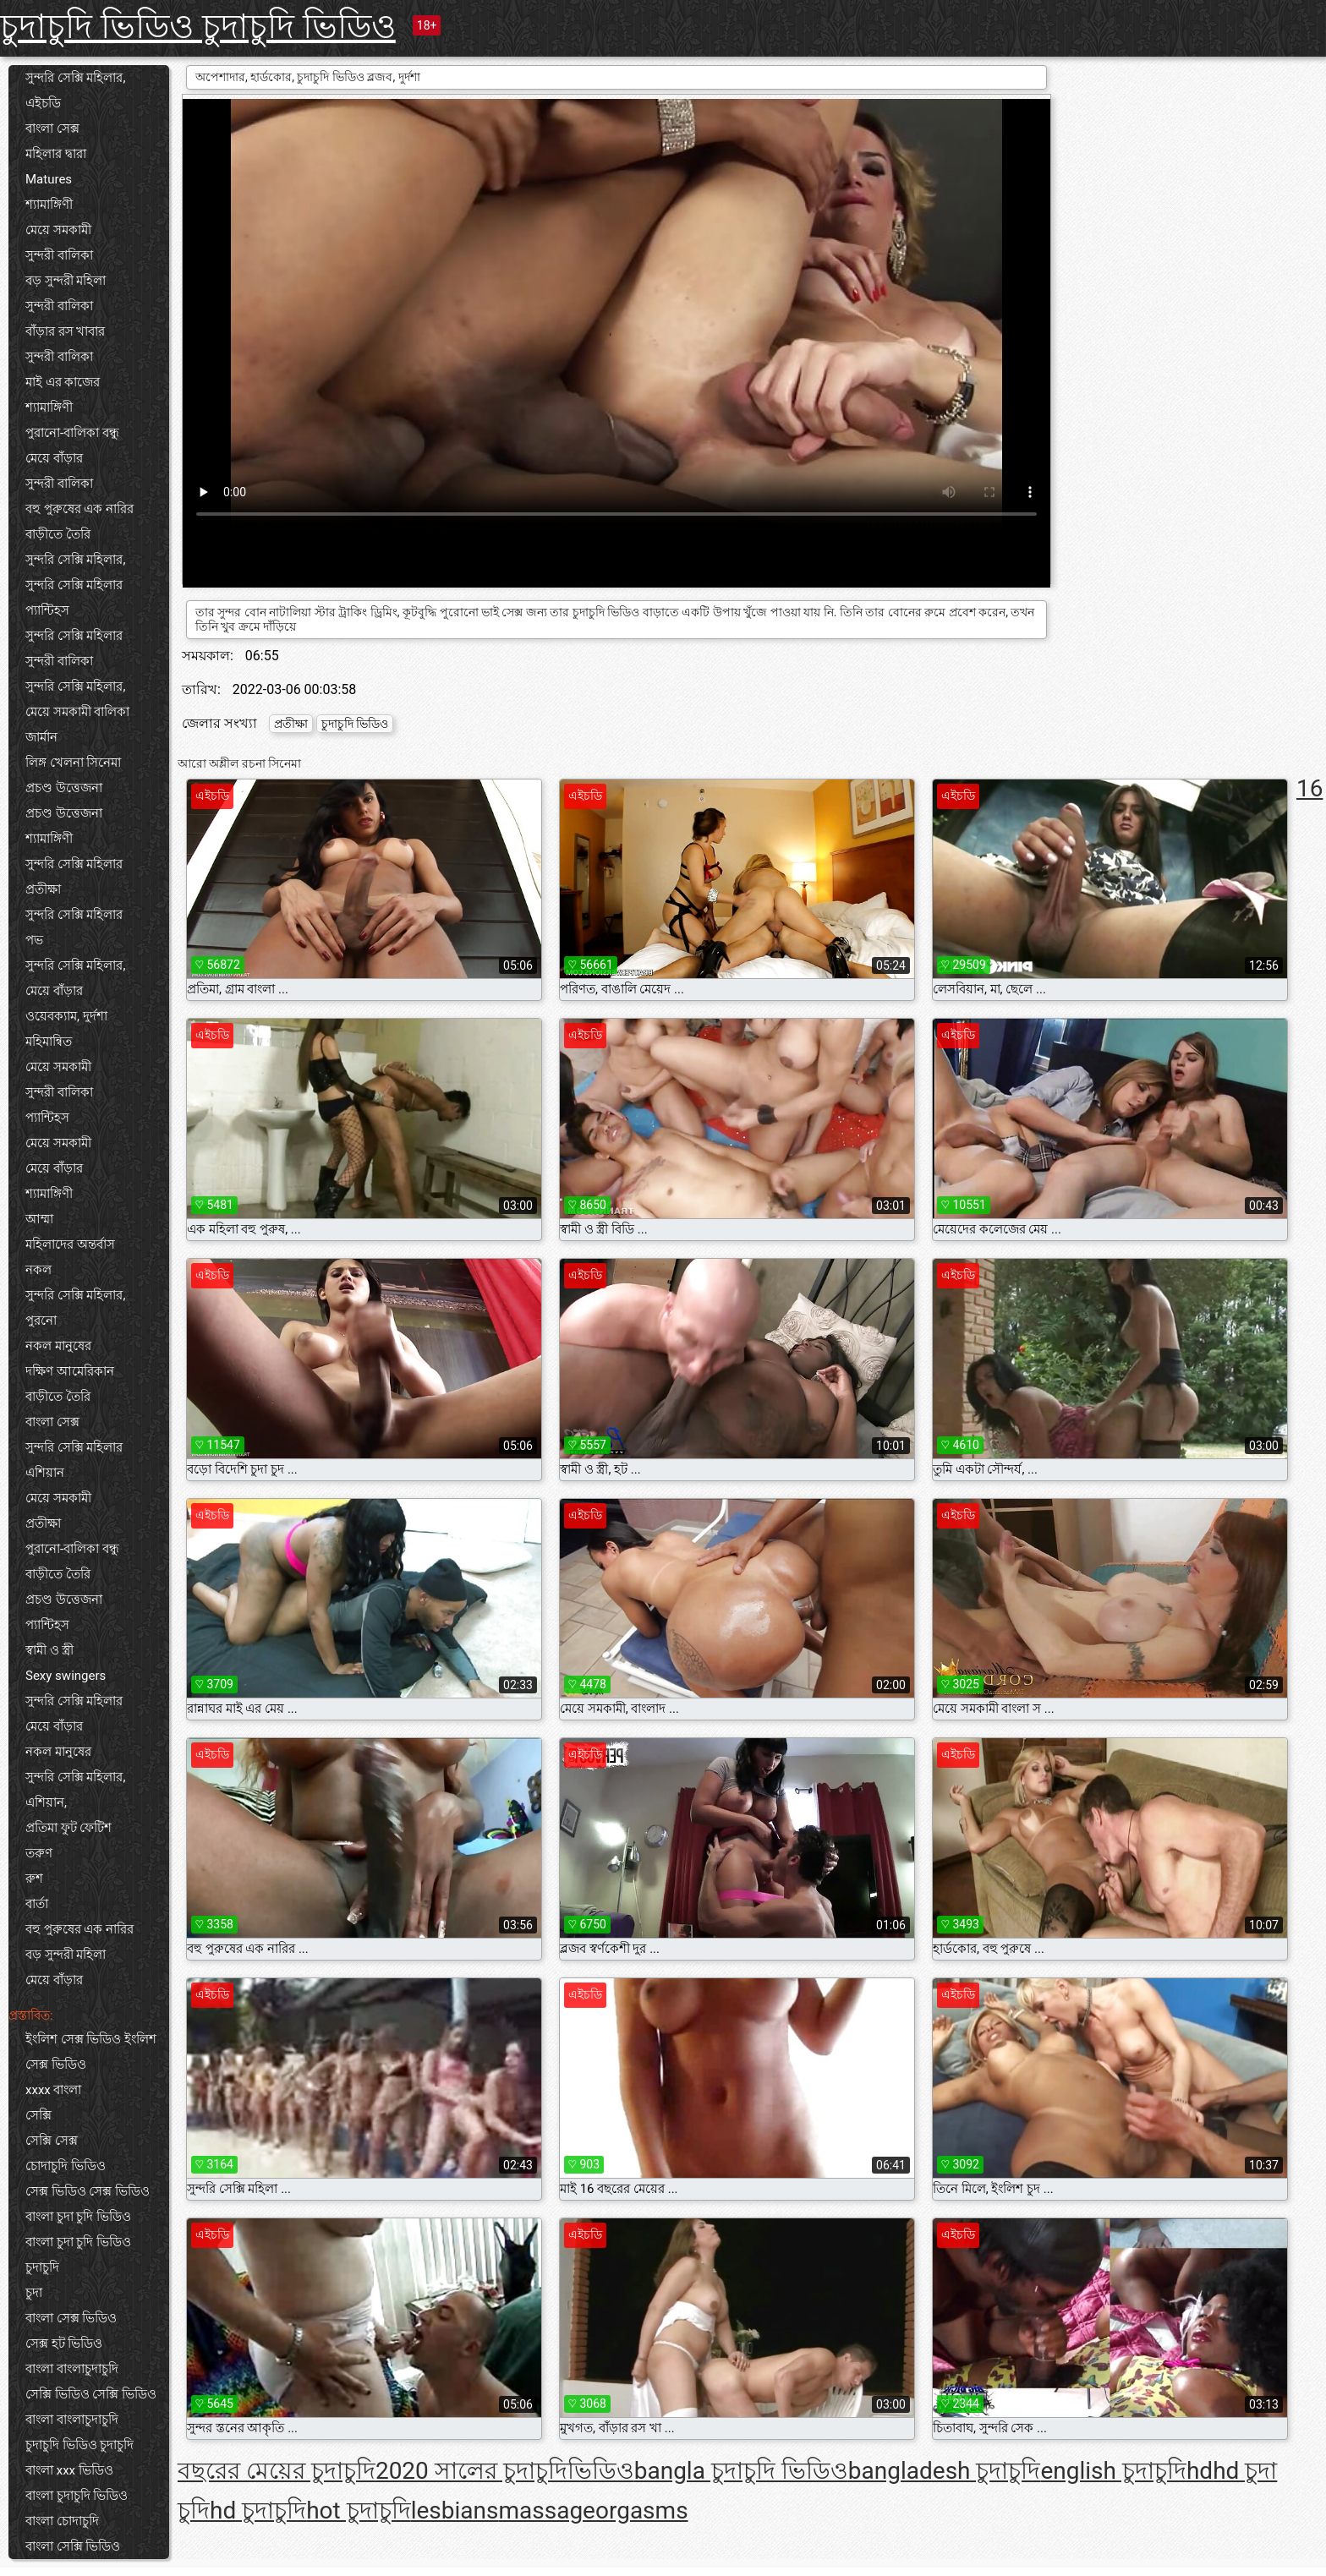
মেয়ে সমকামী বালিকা (77, 711)
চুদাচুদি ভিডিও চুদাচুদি (79, 2445)
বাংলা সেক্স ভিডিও (71, 2318)
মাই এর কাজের (62, 382)
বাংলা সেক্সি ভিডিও (72, 2546)
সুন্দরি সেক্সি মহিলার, (75, 77)
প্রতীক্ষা (43, 889)
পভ (34, 940)
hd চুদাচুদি (258, 2510)
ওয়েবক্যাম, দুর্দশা (66, 1016)
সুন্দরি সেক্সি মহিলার (74, 585)
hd (1199, 2471)
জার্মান (41, 737)
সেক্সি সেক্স (51, 2140)
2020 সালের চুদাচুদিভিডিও (504, 2471)
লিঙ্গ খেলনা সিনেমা (73, 762)
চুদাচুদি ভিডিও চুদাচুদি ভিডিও (198, 26)
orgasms (641, 2510)
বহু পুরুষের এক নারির (79, 509)
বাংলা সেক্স (52, 128)
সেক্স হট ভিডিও (63, 2343)
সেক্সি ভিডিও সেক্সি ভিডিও (90, 2394)
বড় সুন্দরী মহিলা (65, 280)
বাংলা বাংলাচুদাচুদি (71, 2368)
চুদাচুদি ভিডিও (354, 723)
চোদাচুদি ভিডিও (65, 2166)
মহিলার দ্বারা (55, 153)
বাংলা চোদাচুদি (62, 2521)
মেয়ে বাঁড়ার (54, 458)
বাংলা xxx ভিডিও (69, 2470)
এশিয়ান (44, 1472)
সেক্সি (38, 2115)
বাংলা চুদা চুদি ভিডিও (78, 2216)
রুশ (34, 1878)
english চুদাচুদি (1113, 2471)
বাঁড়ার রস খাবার (65, 331)
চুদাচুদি (42, 2267)
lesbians (455, 2510)
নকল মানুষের (58, 1346)
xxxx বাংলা (53, 2089)
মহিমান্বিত (48, 1041)
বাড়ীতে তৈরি (57, 534)
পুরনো (41, 1320)
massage (546, 2510)
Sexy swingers (65, 1675)
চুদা (33, 2292)
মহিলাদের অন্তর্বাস (70, 1244)
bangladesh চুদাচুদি (944, 2471)
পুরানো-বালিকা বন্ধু (72, 432)
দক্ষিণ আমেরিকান (69, 1371)
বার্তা (36, 1903)
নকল (38, 1269)
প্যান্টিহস (47, 610)
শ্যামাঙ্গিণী (49, 204)
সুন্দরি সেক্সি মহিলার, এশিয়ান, (75, 1789)
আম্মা (39, 1219)
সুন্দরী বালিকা (59, 255)
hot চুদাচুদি (358, 2510)
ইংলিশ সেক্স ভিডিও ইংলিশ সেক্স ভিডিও (90, 2052)
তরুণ (38, 1853)
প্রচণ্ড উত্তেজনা (63, 788)
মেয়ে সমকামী (58, 230)
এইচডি (43, 103)
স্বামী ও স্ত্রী (49, 1650)
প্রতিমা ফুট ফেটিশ (68, 1827)
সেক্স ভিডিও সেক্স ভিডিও (87, 2191)
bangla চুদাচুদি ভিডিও (741, 2471)
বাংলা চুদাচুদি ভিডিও (76, 2495)
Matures (48, 179)
